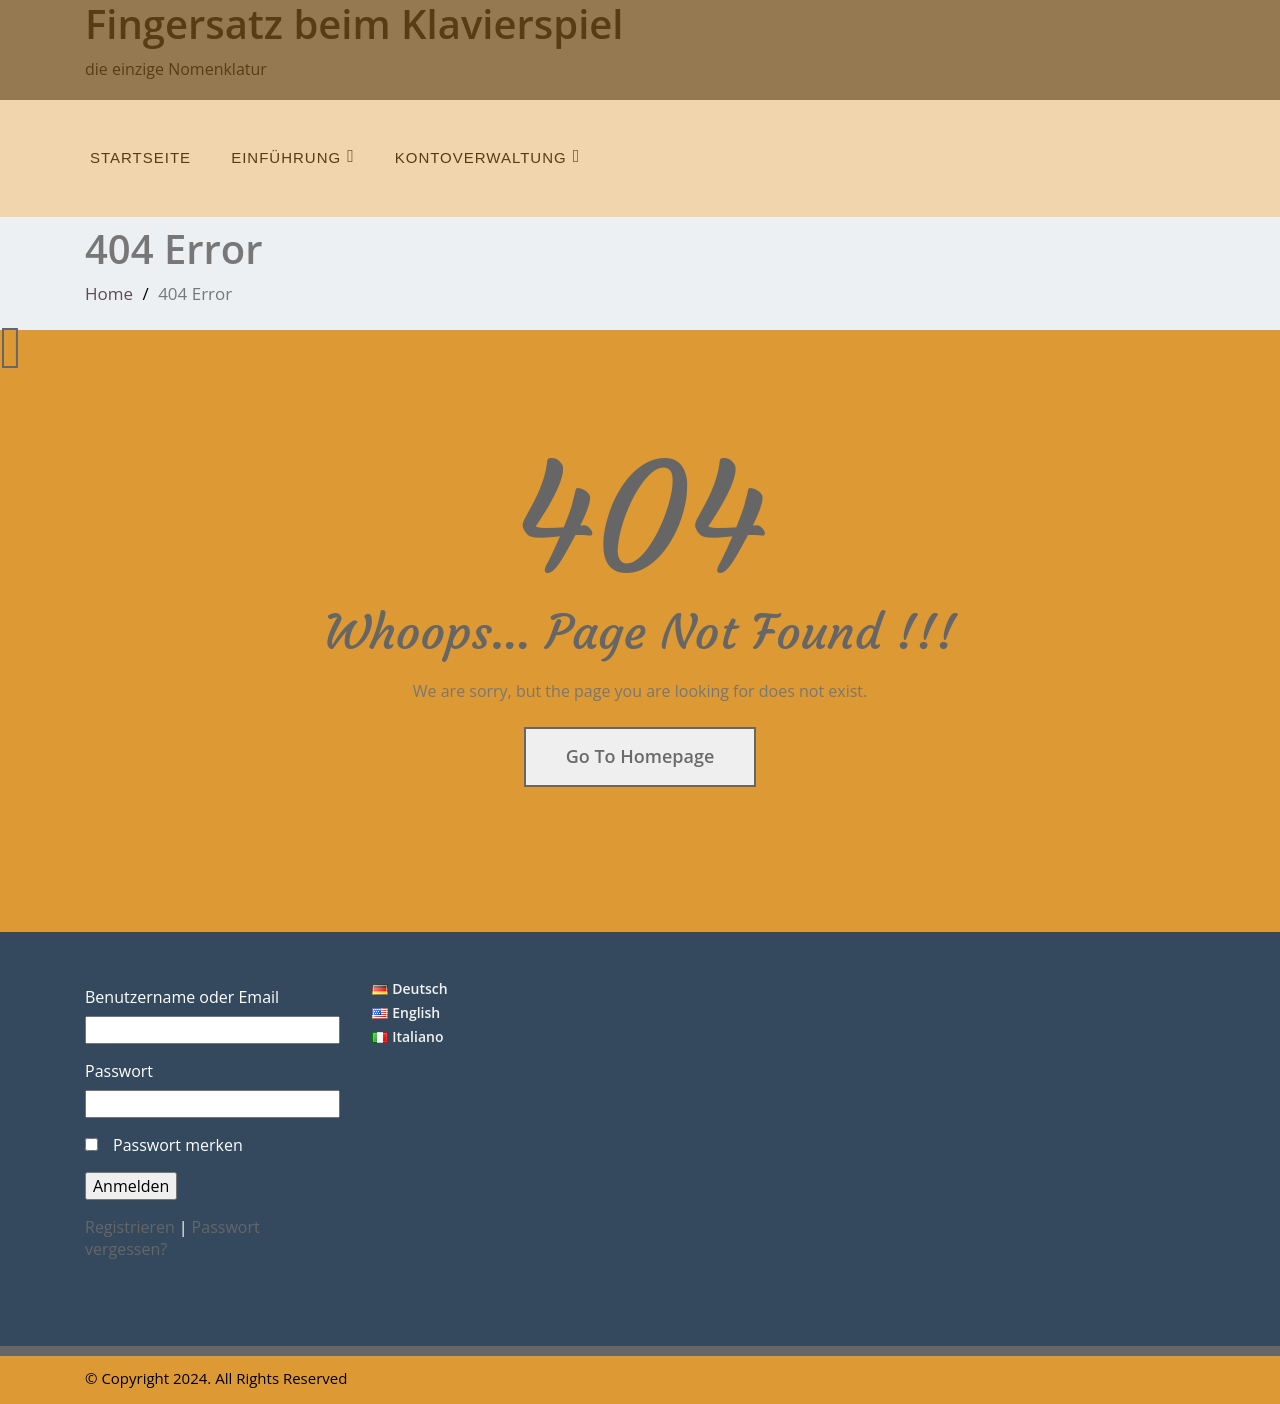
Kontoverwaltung (488, 156)
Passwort (119, 1071)
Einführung (293, 156)
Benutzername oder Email (182, 997)
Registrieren (130, 1227)
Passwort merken (178, 1145)
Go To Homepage (640, 756)
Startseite (140, 157)
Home (109, 293)
